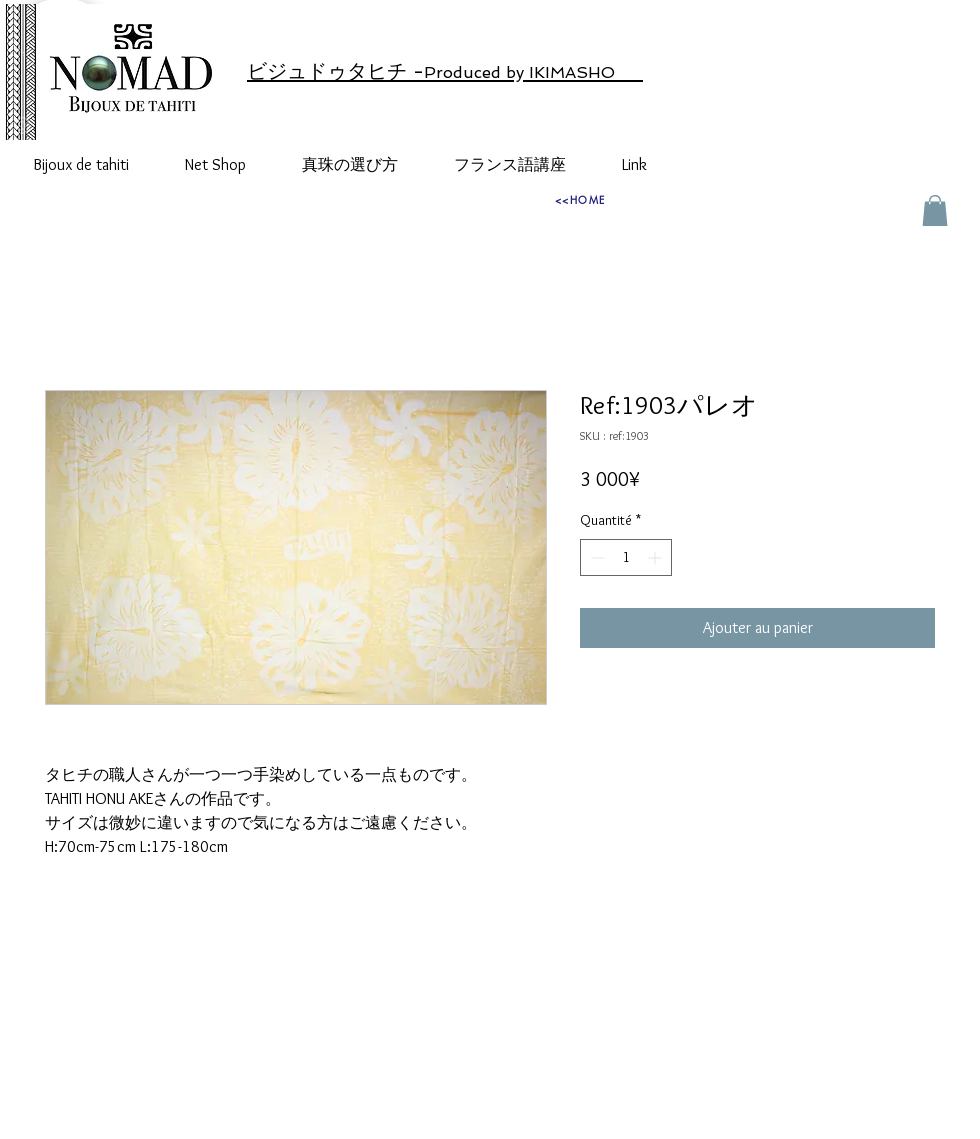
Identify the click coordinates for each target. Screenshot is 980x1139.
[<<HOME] (580, 199)
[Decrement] (595, 557)
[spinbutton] (626, 557)
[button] (935, 210)
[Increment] (656, 557)
